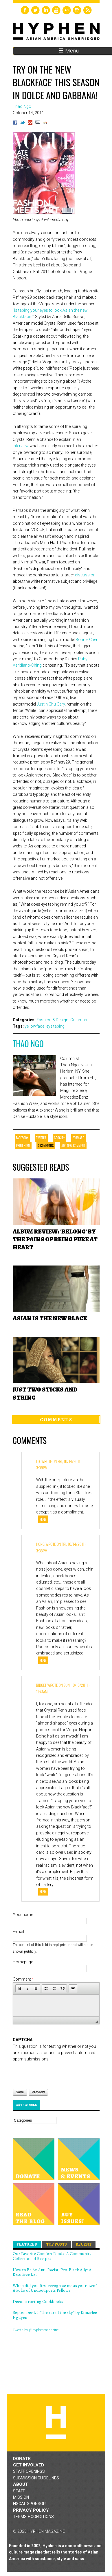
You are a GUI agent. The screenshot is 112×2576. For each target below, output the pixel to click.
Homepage (23, 1962)
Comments (56, 1419)
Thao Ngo (28, 1044)
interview (21, 445)
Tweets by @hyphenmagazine (35, 2330)
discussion (85, 575)
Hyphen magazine (56, 2422)
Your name (23, 1914)
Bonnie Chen (87, 639)
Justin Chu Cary (51, 704)
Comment (23, 1979)
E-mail (18, 1931)
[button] (20, 1988)
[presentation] (57, 2073)
